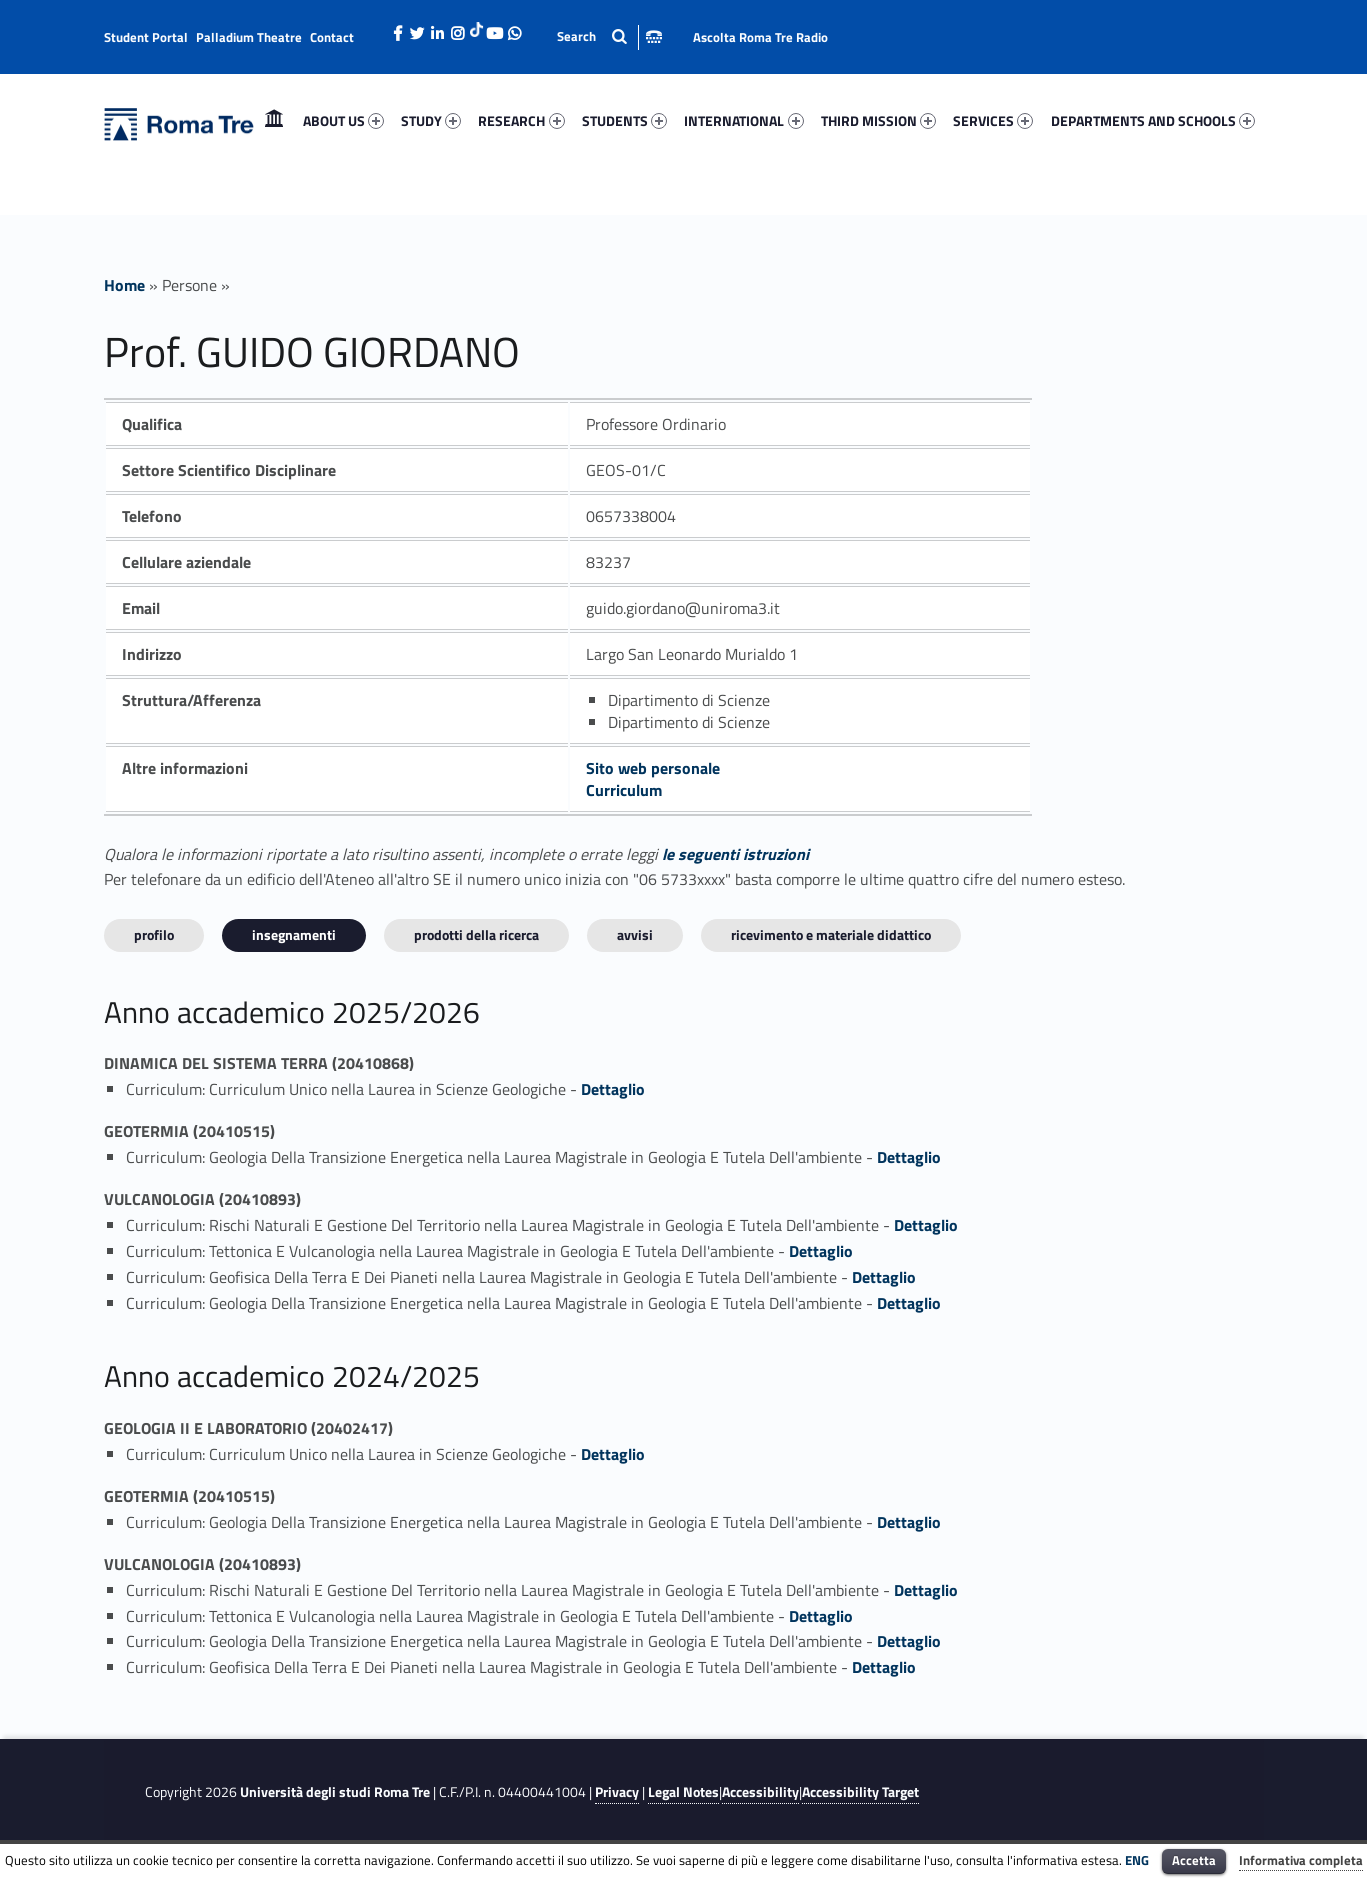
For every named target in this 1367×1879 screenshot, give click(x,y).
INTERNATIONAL (743, 120)
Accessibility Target (860, 1792)
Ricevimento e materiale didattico (831, 934)
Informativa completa (1301, 1860)
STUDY (431, 120)
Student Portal (146, 37)
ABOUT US (343, 120)
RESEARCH (521, 120)
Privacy (617, 1792)
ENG (1137, 1860)
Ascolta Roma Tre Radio (760, 37)
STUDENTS (624, 120)
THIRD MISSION (878, 120)
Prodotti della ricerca (476, 934)
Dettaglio (613, 1089)
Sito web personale (653, 768)
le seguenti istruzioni (735, 854)
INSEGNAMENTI (294, 934)
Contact (332, 37)
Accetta (1194, 1860)
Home (274, 120)
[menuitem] (274, 121)
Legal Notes (683, 1792)
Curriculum (624, 790)
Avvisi (635, 934)
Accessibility (760, 1792)
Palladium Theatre (249, 37)
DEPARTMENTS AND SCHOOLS (1153, 120)
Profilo (154, 934)
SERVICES (993, 120)
